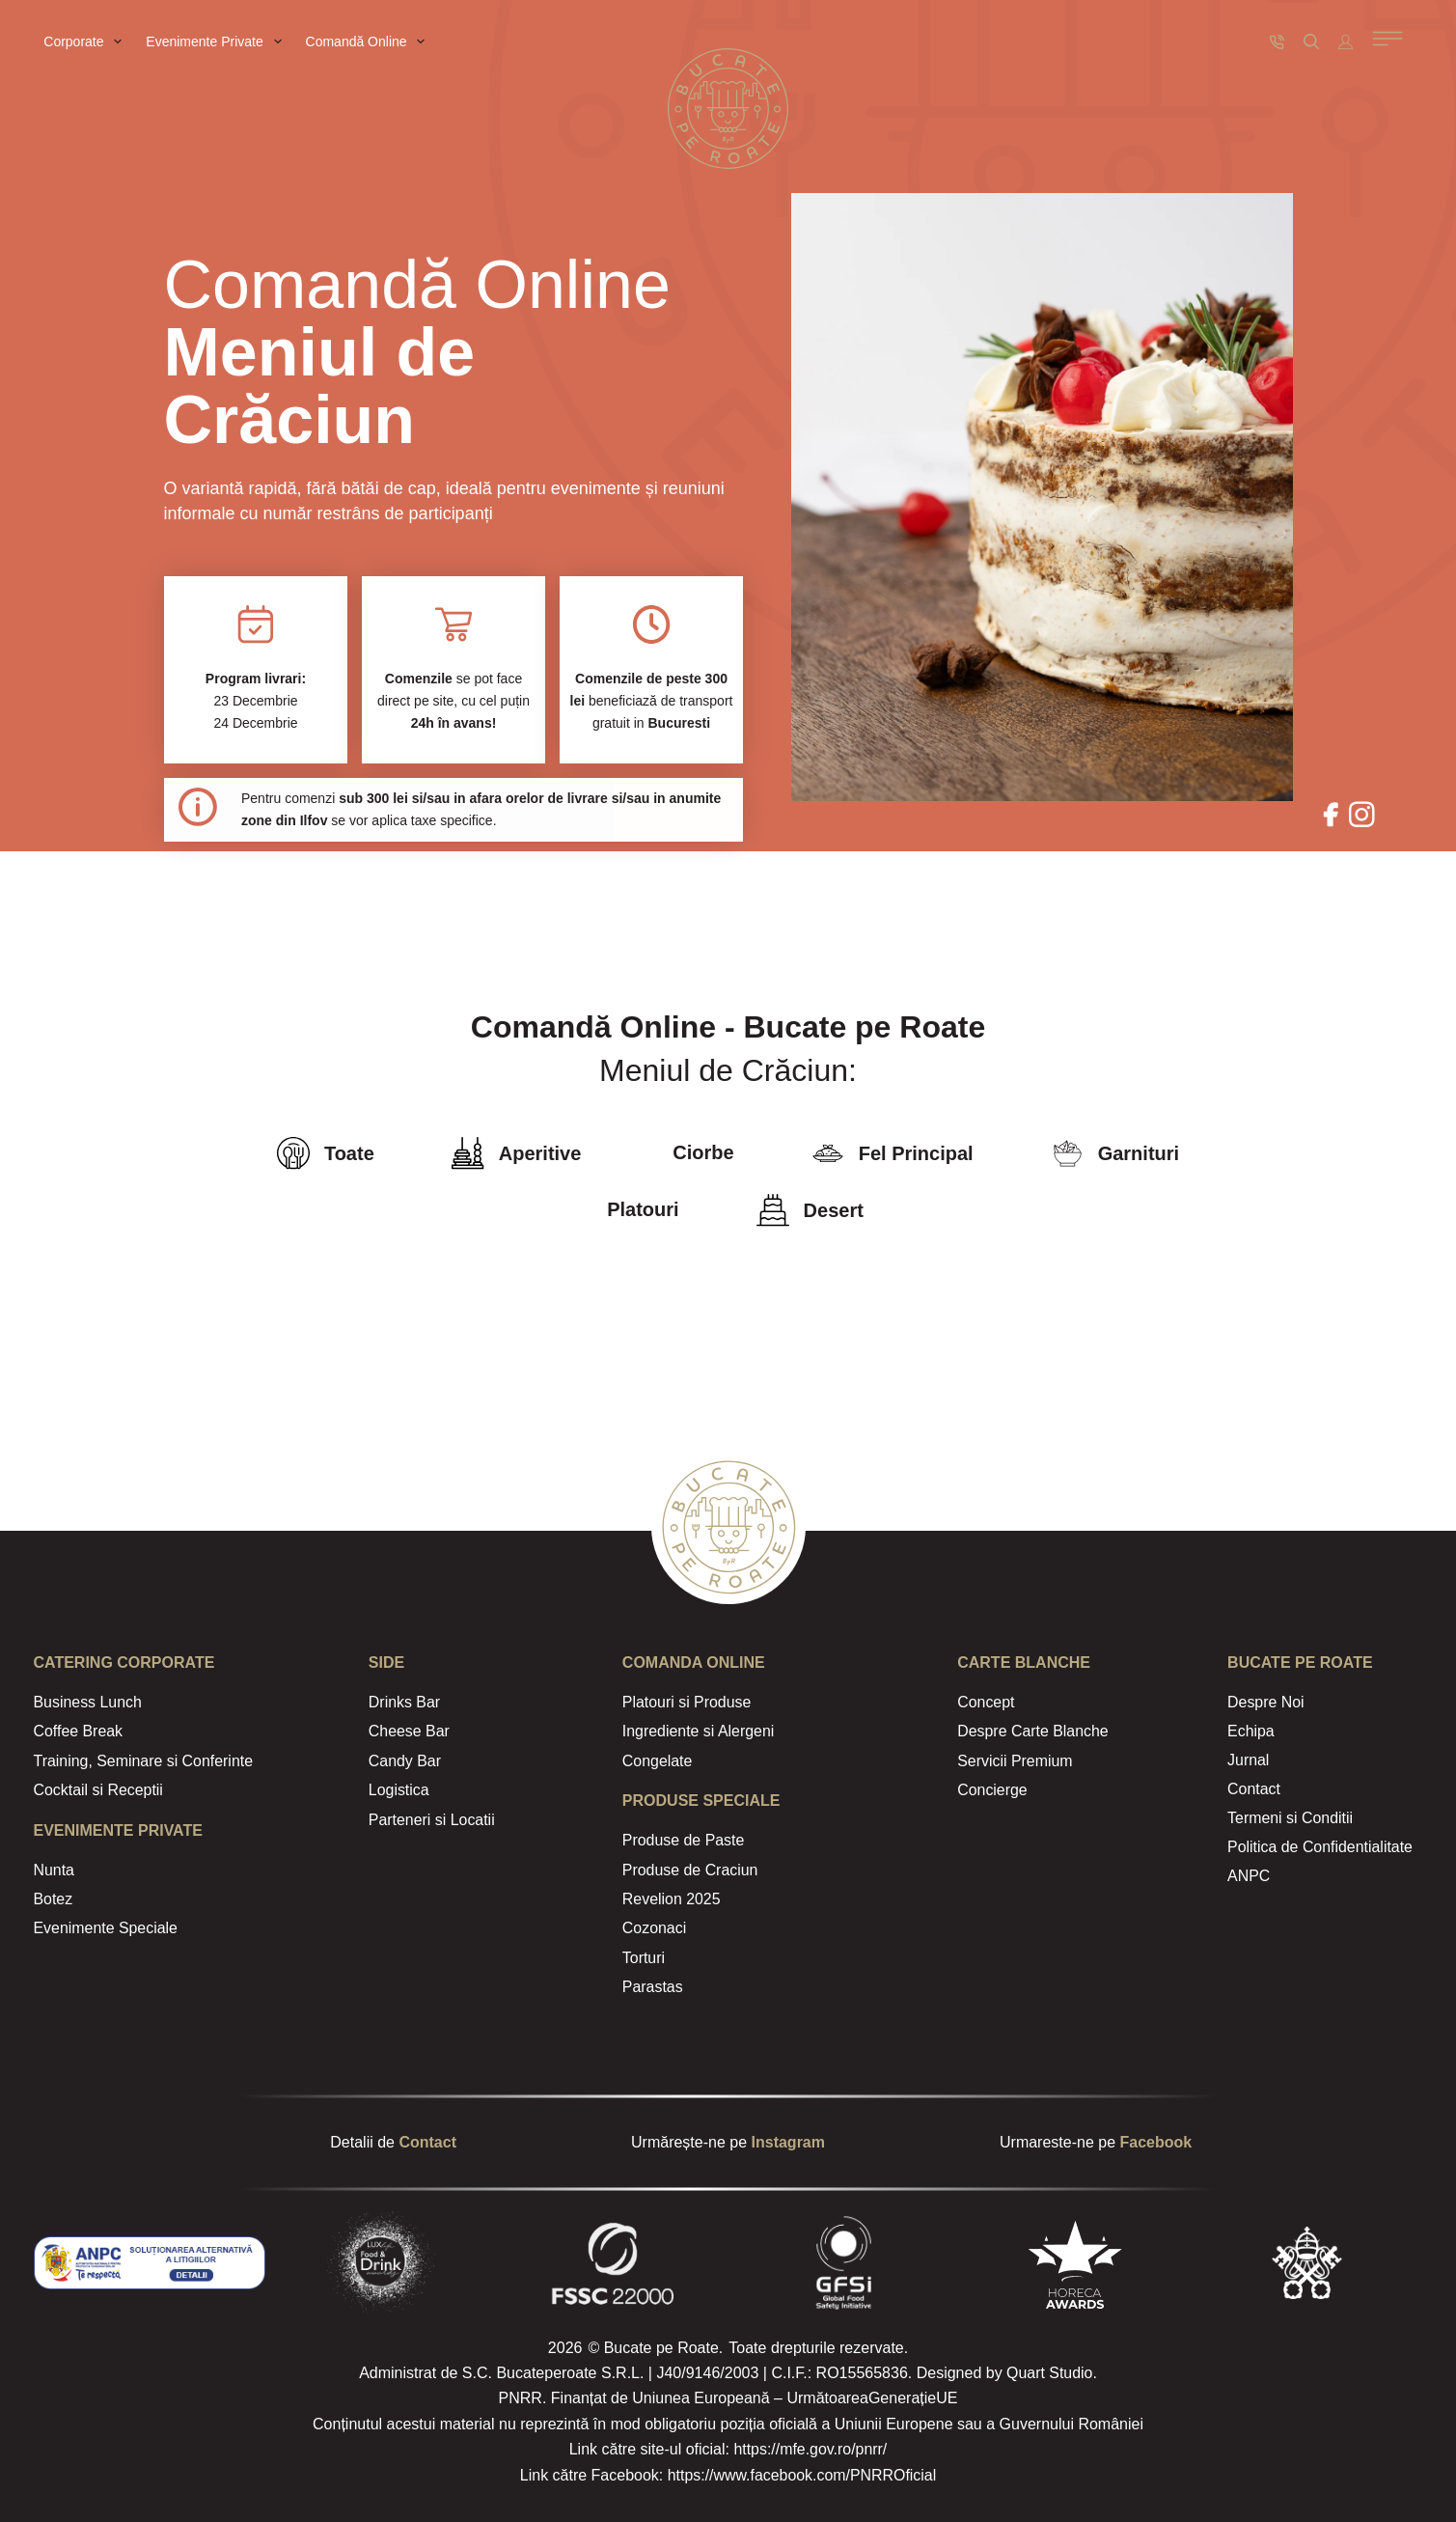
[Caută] (1311, 41)
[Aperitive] (468, 1153)
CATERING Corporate (124, 1662)
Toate (349, 1153)
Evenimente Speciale (106, 1928)
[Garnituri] (1067, 1153)
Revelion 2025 (671, 1899)
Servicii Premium (1015, 1761)
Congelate (657, 1761)
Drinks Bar (405, 1702)
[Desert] (772, 1210)
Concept (986, 1702)
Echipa (1251, 1730)
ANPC (1248, 1870)
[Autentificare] (1345, 42)
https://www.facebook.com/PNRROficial (802, 2475)
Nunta (54, 1870)
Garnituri (1138, 1153)
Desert (834, 1210)
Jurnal (1248, 1758)
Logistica (399, 1790)
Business (65, 1702)
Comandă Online (369, 41)
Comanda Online (693, 1662)
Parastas (652, 1987)
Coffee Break (79, 1731)
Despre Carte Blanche (1033, 1731)
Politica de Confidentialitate (1320, 1842)
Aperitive (540, 1153)
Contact (1253, 1786)
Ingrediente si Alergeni (698, 1731)
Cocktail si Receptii (99, 1790)
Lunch (119, 1702)
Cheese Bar (410, 1731)
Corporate (86, 41)
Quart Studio (1049, 2373)
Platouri (642, 1209)
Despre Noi (1266, 1702)
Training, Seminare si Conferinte (144, 1761)
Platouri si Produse (687, 1702)
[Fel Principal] (827, 1153)
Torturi (643, 1958)
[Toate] (293, 1153)
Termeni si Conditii (1290, 1814)
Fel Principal (916, 1153)
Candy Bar (405, 1761)
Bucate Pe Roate (1300, 1662)
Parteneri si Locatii (432, 1820)
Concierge (992, 1790)
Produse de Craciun (690, 1870)
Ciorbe (703, 1152)
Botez (53, 1899)
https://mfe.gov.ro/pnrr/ (810, 2449)
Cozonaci (654, 1928)
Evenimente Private (217, 41)
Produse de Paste (683, 1840)
